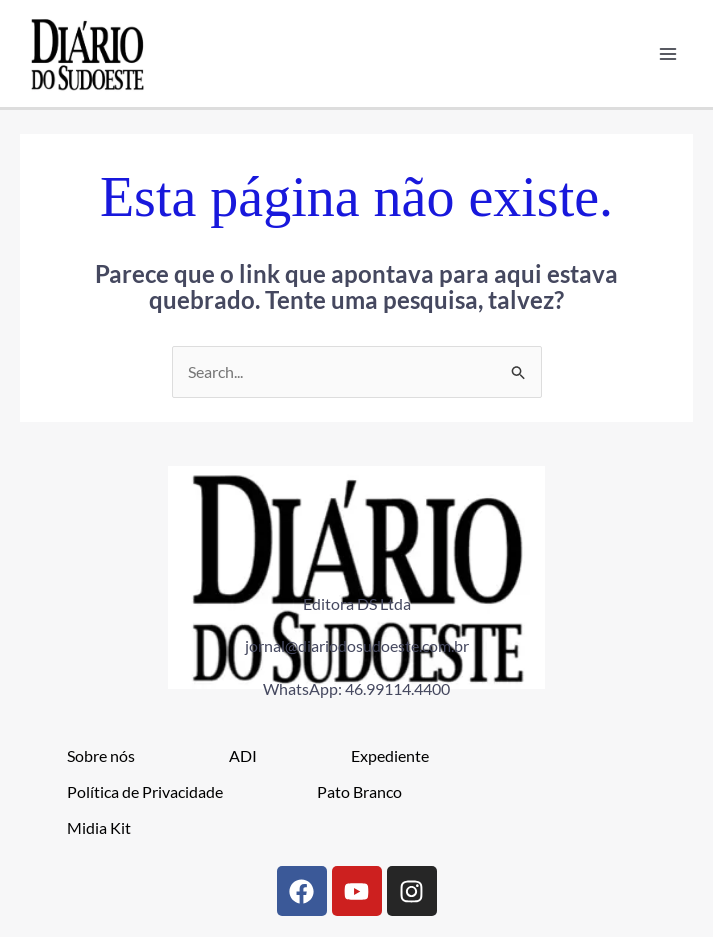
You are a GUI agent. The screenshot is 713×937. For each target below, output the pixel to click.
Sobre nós (101, 756)
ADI (243, 756)
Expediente (390, 756)
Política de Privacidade (145, 792)
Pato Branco (359, 792)
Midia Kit (99, 828)
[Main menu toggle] (667, 54)
